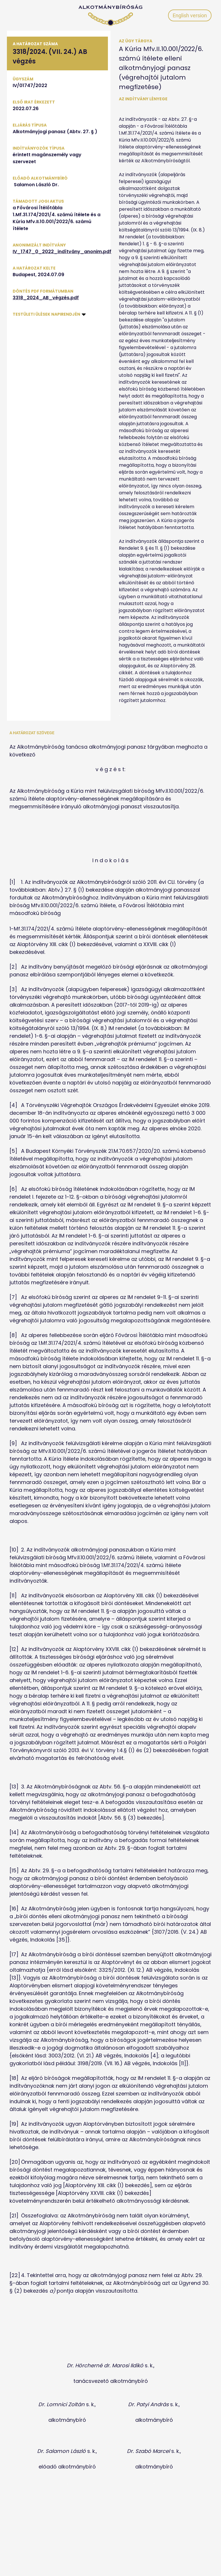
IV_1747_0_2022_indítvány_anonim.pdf (62, 251)
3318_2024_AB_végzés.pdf (46, 297)
